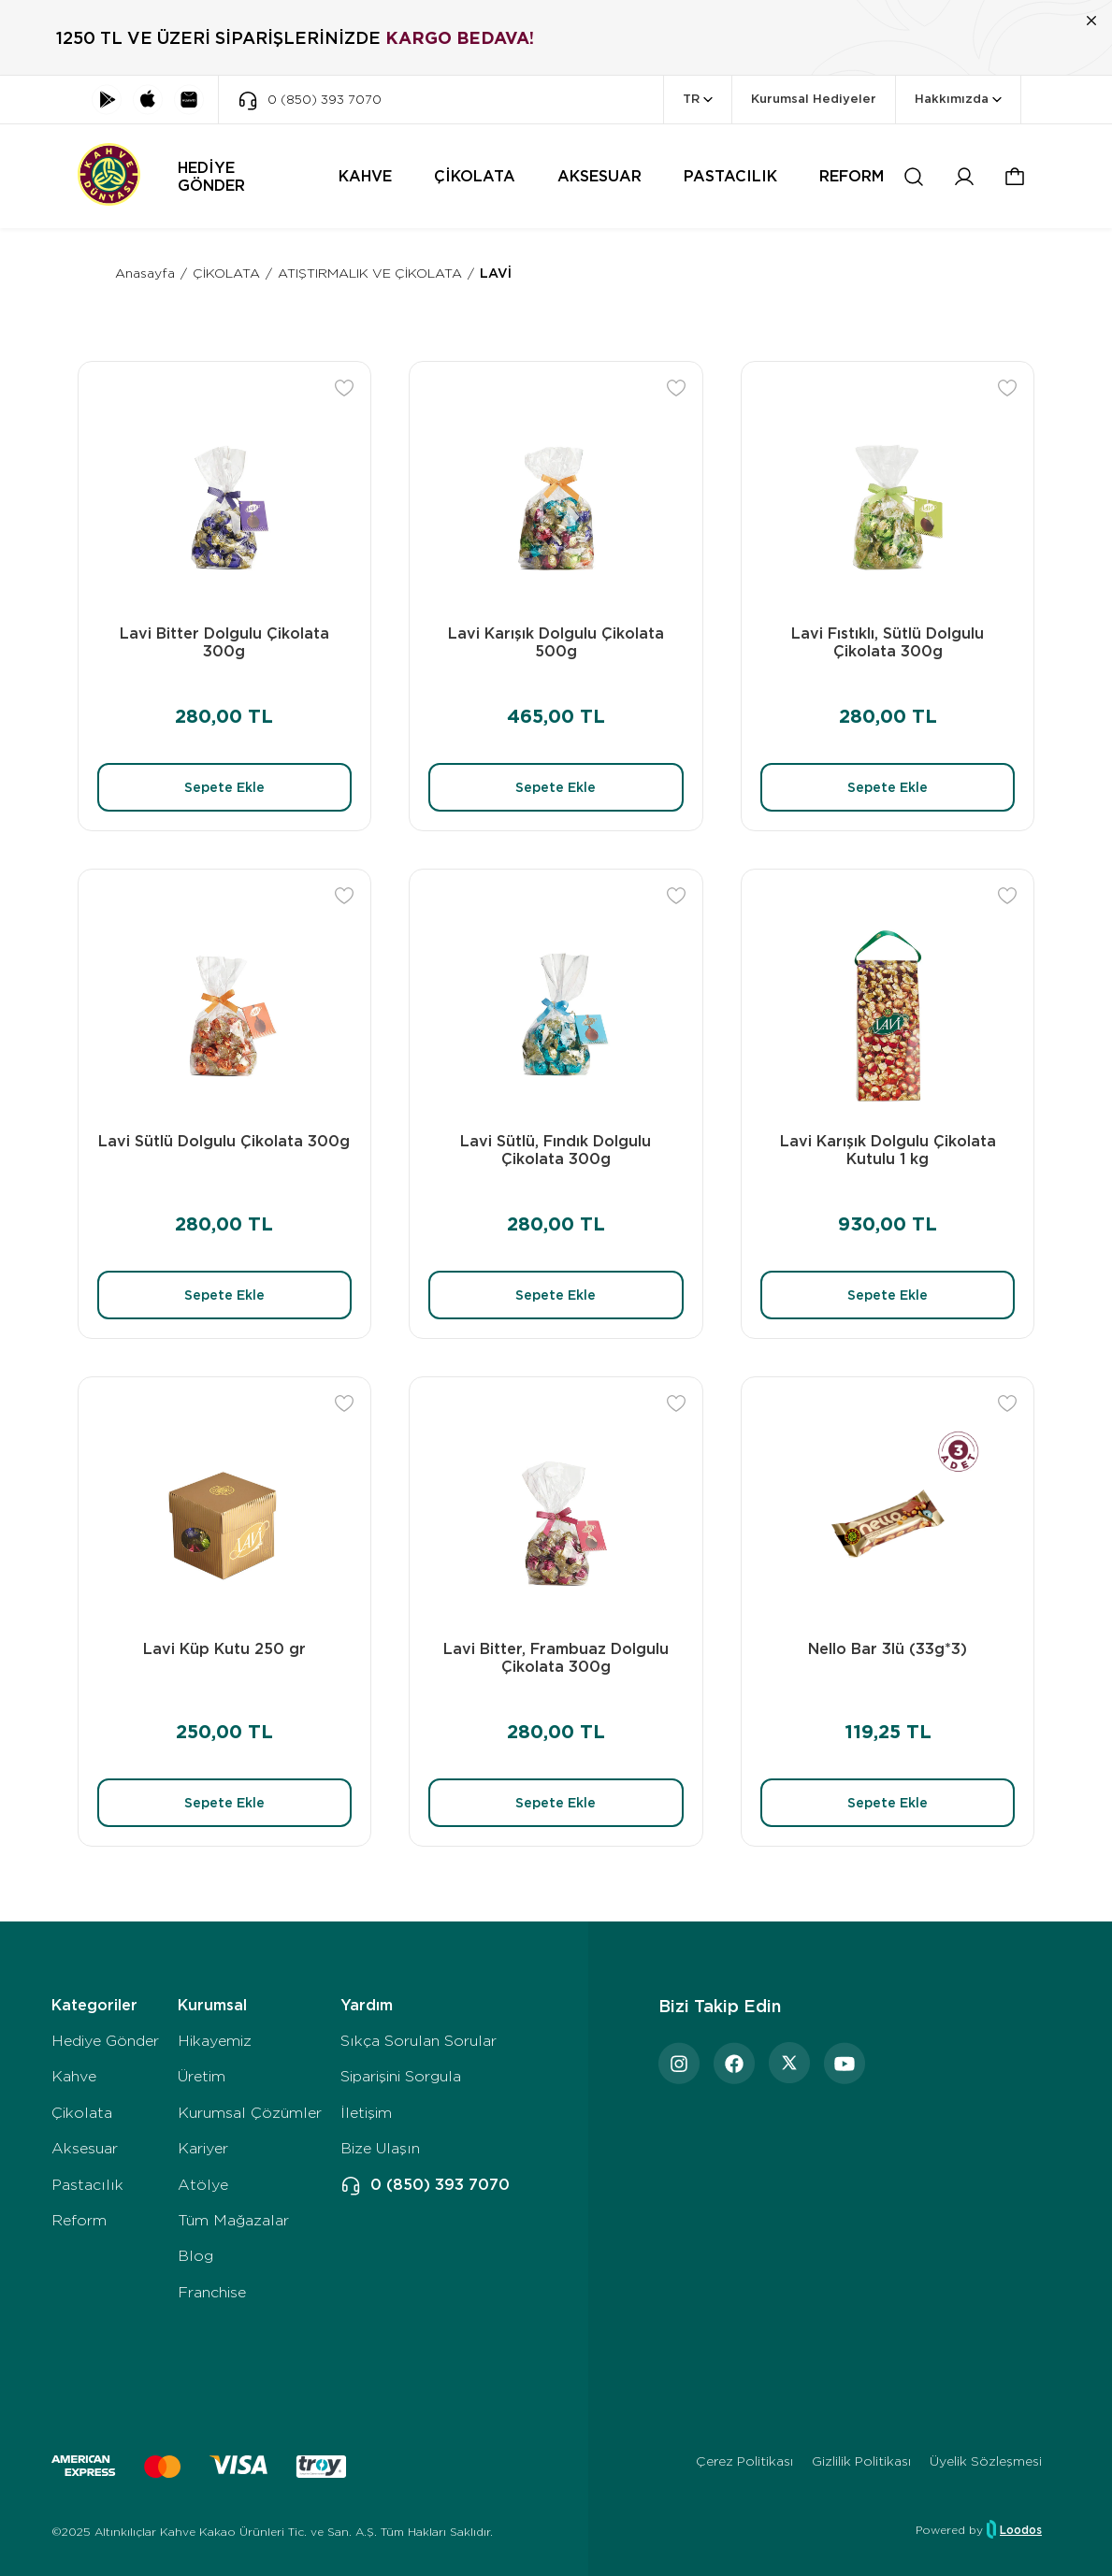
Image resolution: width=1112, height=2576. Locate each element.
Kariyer (203, 2148)
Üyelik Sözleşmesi (986, 2461)
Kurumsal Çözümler (250, 2113)
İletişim (366, 2113)
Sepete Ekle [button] (224, 787)
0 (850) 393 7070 (425, 2185)
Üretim (201, 2076)
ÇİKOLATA (226, 273)
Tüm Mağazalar (233, 2220)
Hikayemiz (215, 2041)
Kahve (73, 2076)
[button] (1014, 176)
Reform (79, 2220)
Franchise (212, 2292)
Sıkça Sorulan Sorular (418, 2041)
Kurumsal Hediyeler (813, 99)
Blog (195, 2256)
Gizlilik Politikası (861, 2461)
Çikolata (81, 2113)
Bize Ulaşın (380, 2148)
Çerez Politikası (744, 2461)
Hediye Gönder (105, 2041)
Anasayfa (145, 273)
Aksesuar (84, 2148)
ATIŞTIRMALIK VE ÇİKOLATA (370, 273)
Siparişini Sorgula (400, 2076)
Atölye (203, 2185)
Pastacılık (87, 2185)
